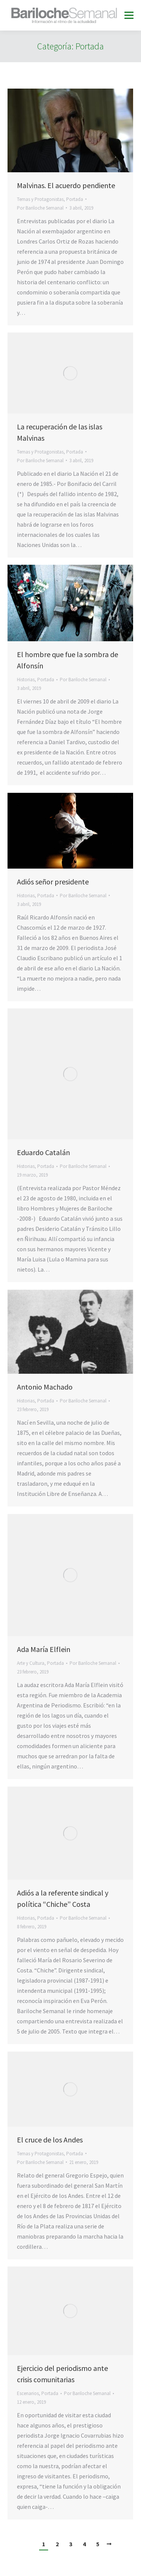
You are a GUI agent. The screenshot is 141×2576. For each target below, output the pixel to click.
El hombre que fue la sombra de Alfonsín (67, 660)
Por (40, 208)
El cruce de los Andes (50, 2139)
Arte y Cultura (30, 1663)
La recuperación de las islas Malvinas (59, 432)
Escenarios (28, 2393)
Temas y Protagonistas (40, 199)
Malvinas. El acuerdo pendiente (66, 185)
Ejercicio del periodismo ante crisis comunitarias (62, 2373)
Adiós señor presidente (53, 881)
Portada (74, 199)
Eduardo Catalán (43, 1152)
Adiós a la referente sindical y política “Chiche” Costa (62, 1898)
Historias (26, 679)
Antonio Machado (45, 1386)
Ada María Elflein (43, 1649)
